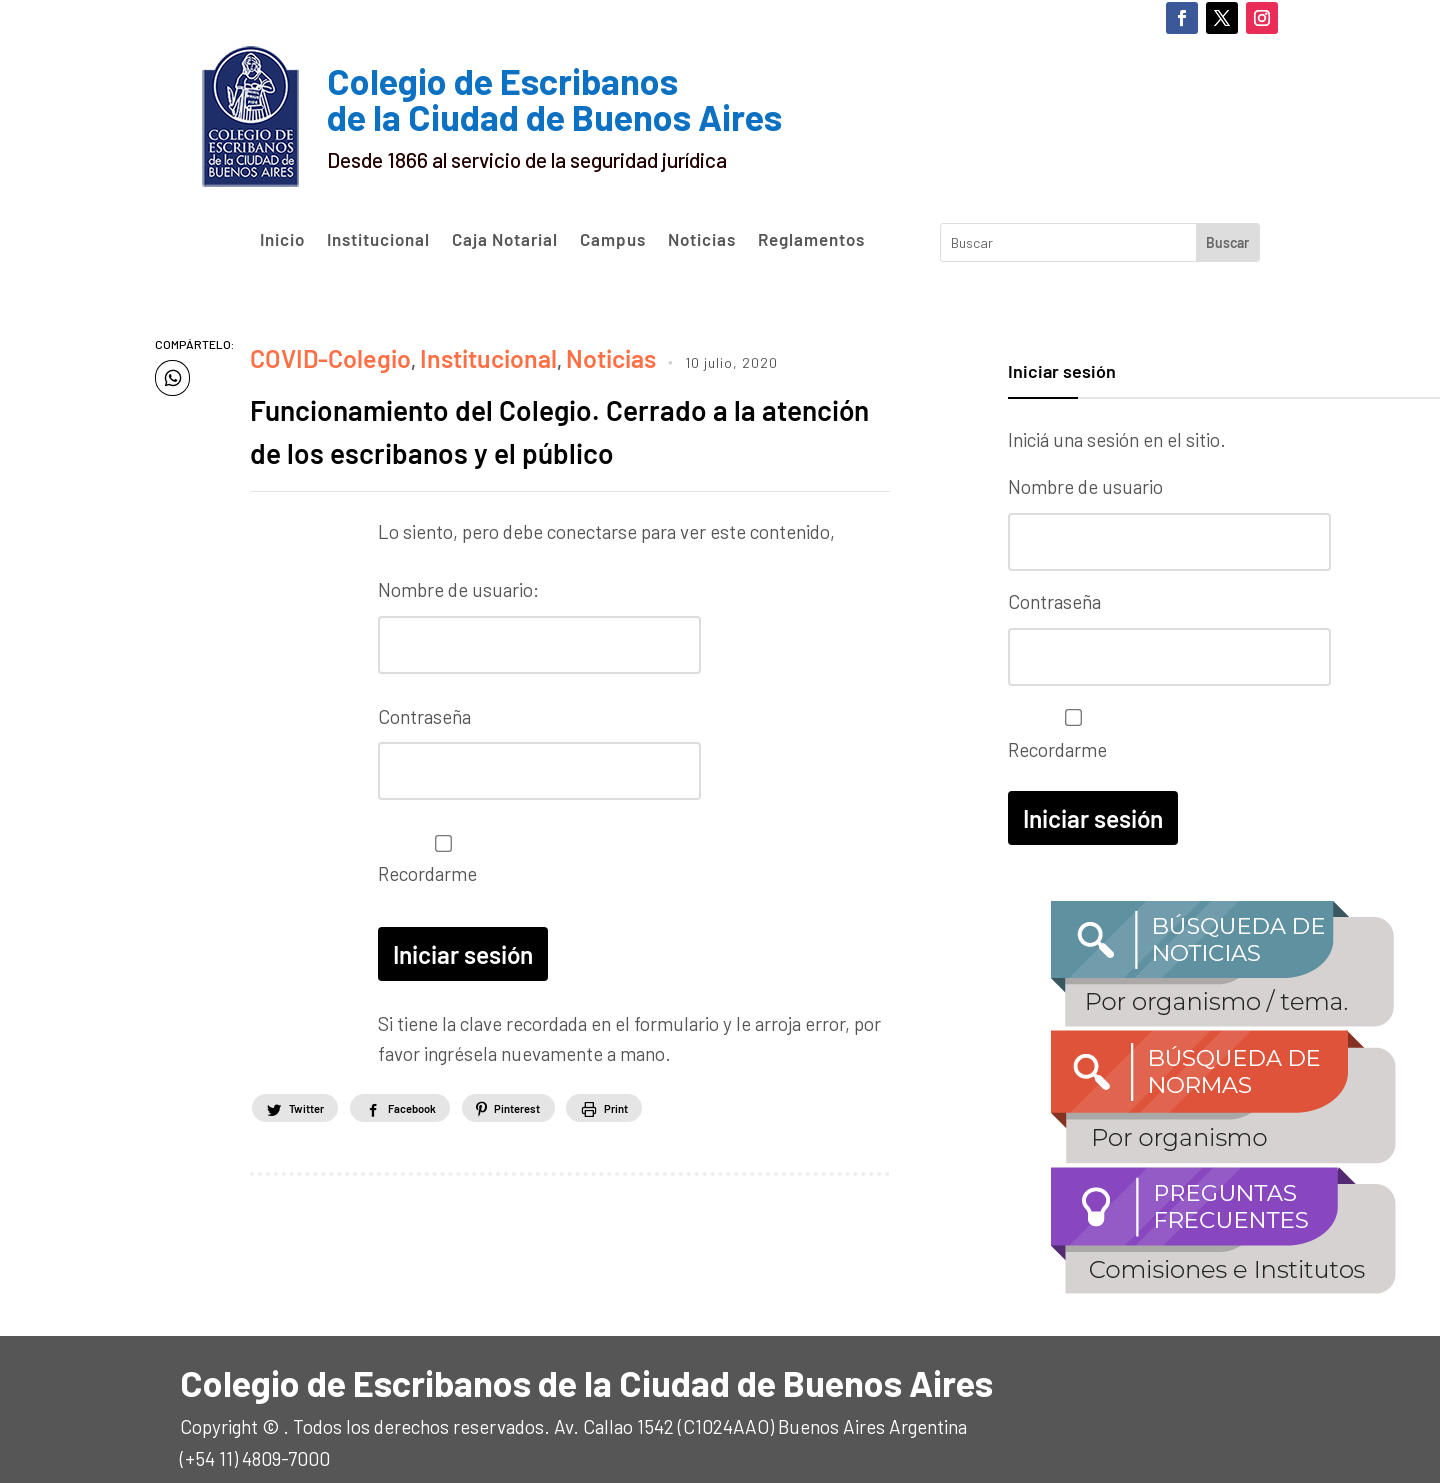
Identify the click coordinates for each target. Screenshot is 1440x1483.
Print (732, 1121)
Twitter (320, 1121)
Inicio (282, 240)
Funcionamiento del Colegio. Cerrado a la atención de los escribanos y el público (554, 441)
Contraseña (424, 744)
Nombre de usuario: (458, 625)
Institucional (378, 240)
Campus (613, 240)
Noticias (702, 240)
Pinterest (601, 1121)
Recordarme (438, 880)
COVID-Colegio (312, 352)
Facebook (460, 1121)
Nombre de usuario (1085, 486)
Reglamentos (811, 240)
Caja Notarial (505, 240)
